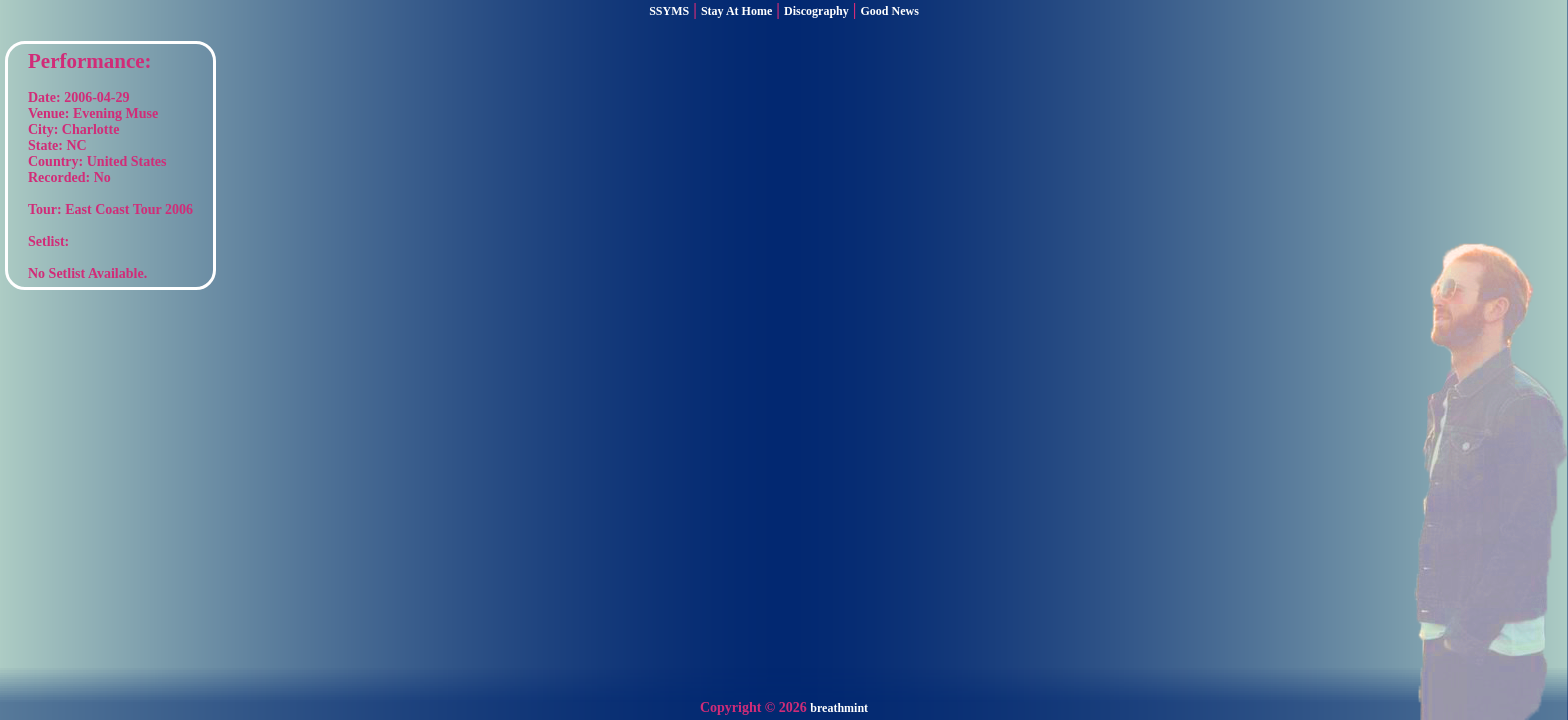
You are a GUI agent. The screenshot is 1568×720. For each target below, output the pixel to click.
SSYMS (669, 11)
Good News (890, 11)
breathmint (839, 708)
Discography (816, 11)
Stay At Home (736, 11)
